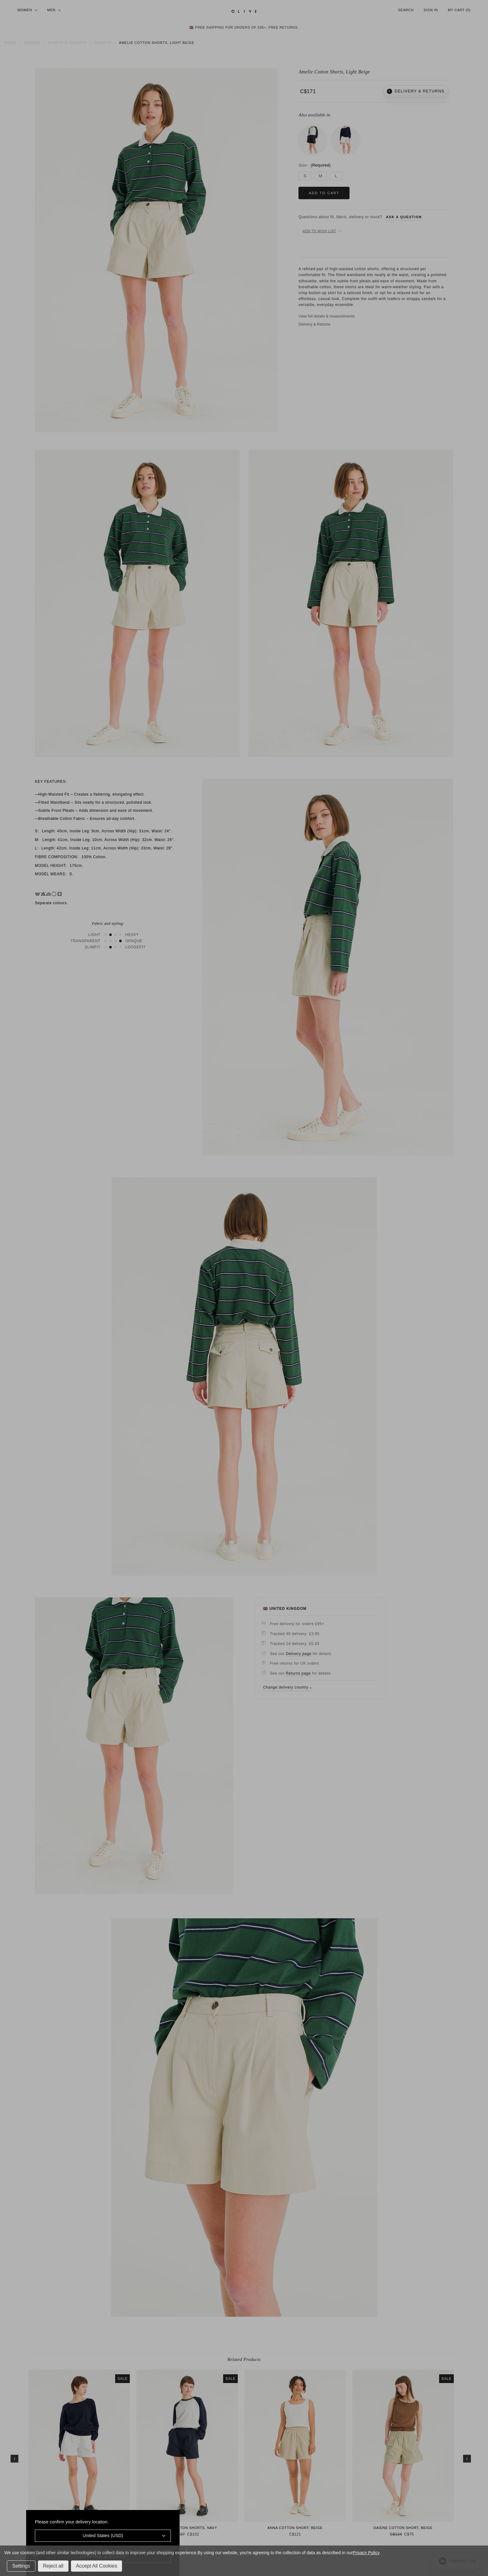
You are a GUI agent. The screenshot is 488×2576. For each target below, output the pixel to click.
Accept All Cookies (96, 2566)
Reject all (53, 2566)
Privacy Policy (366, 2552)
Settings (21, 2566)
